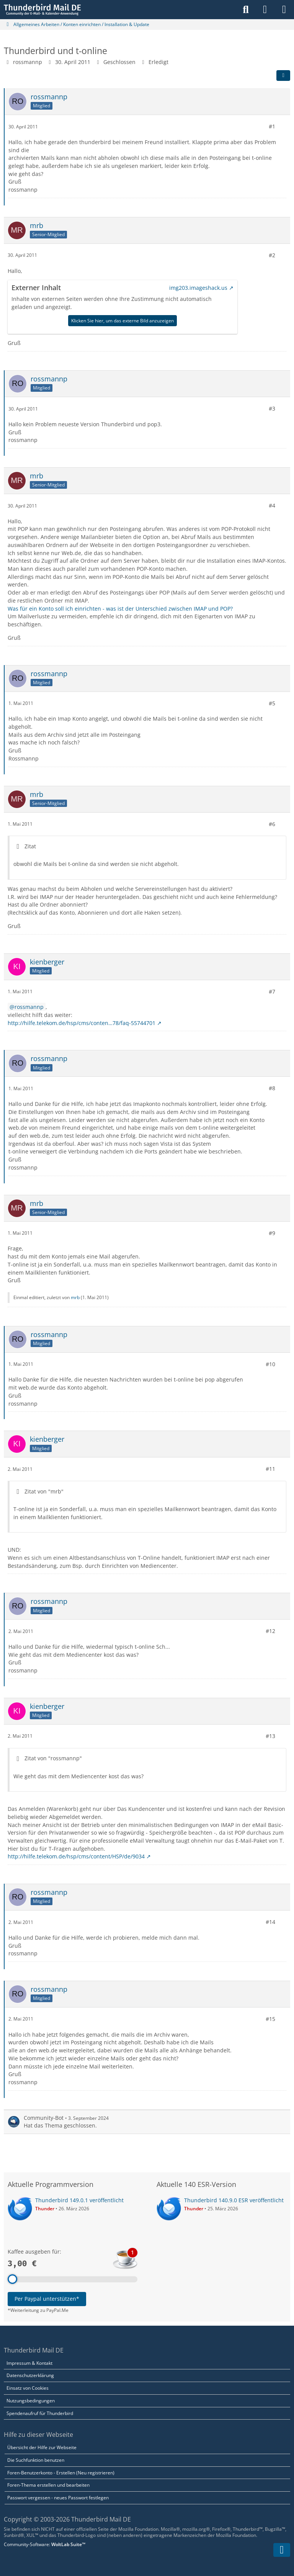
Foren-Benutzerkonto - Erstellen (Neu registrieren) (60, 2472)
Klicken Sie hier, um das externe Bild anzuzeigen (122, 320)
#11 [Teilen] (270, 1468)
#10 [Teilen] (270, 1363)
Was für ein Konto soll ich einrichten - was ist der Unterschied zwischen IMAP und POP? (120, 608)
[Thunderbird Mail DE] (42, 9)
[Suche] (245, 9)
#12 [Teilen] (270, 1631)
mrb (75, 1297)
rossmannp (27, 62)
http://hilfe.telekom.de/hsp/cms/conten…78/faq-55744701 (81, 1022)
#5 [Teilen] (272, 702)
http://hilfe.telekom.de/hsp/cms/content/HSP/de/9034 (76, 1856)
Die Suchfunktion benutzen (35, 2460)
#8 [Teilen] (272, 1088)
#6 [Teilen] (272, 823)
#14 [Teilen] (270, 1921)
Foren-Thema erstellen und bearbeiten (48, 2485)
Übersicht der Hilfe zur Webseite (42, 2447)
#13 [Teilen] (270, 1736)
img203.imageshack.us (198, 287)
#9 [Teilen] (272, 1232)
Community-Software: (44, 2544)
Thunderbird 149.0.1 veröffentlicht (79, 2200)
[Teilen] (283, 75)
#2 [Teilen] (272, 255)
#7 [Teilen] (272, 991)
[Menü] (284, 9)
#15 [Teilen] (270, 2018)
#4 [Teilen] (272, 505)
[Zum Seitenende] (281, 2550)
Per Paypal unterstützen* (47, 2298)
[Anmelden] (265, 9)
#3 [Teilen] (272, 408)
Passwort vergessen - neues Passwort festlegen (58, 2497)
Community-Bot (44, 2117)
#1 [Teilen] (272, 126)
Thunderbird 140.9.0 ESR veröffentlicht (234, 2200)
